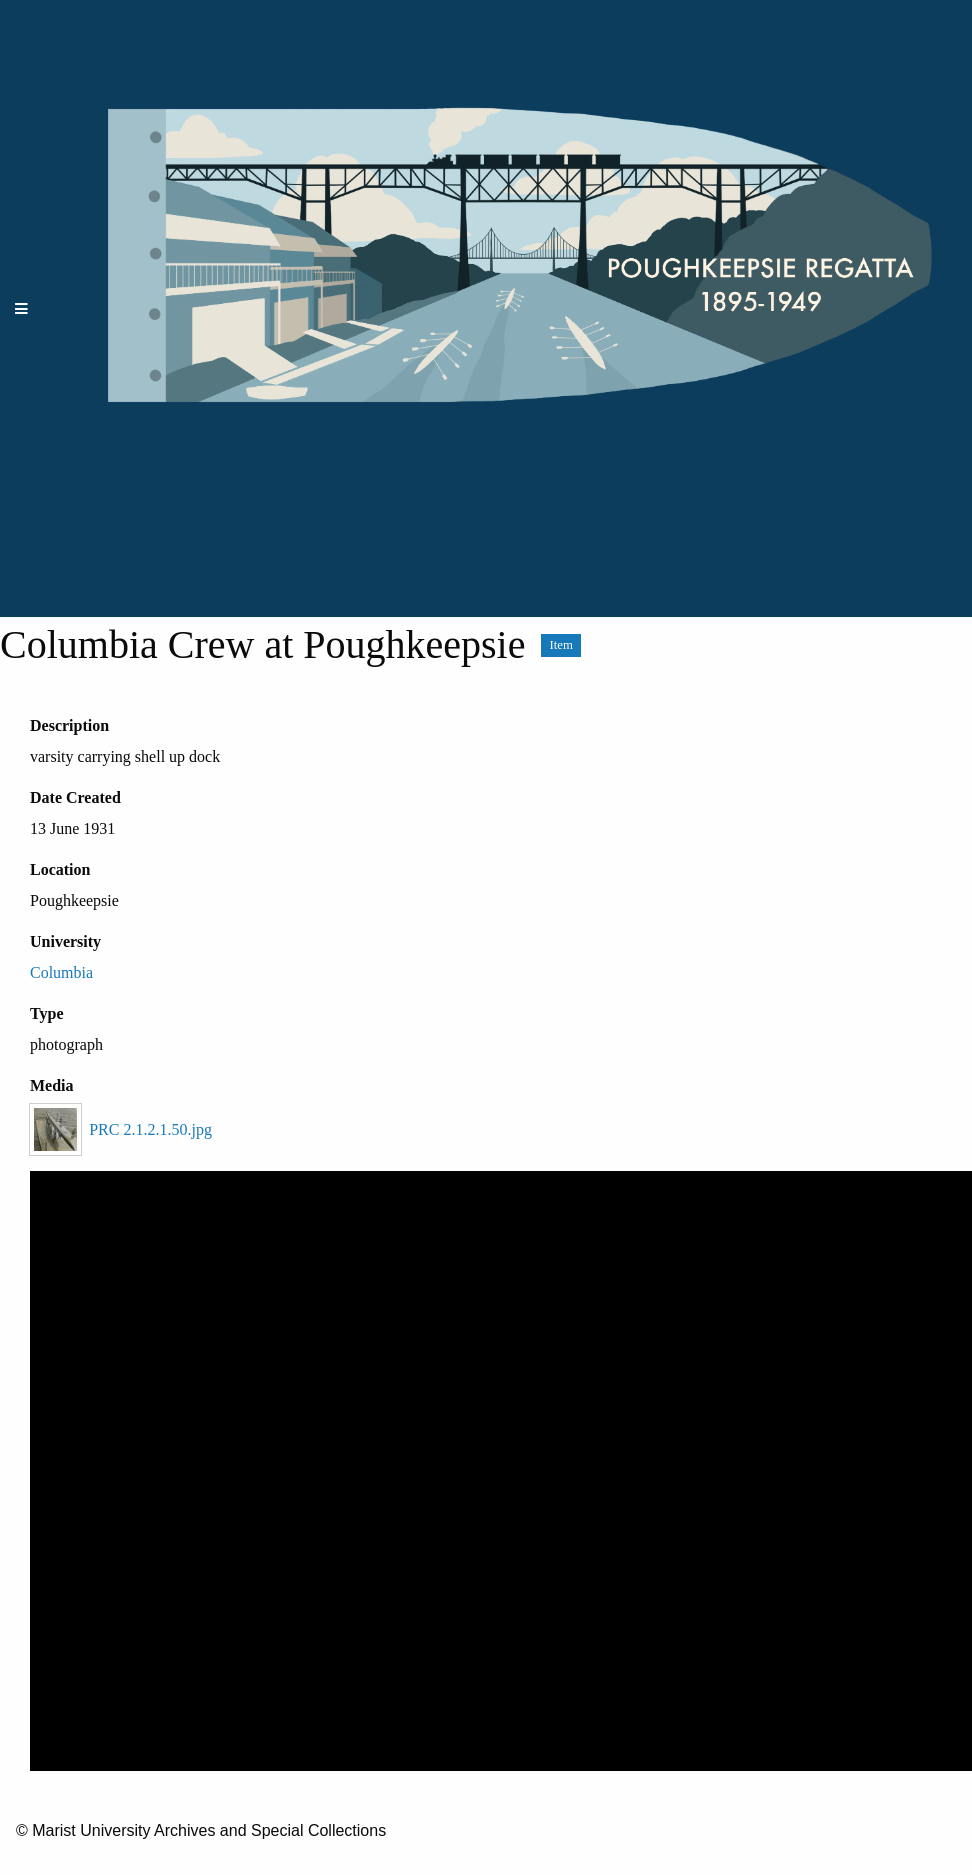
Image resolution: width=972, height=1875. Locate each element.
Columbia (61, 972)
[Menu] (22, 308)
